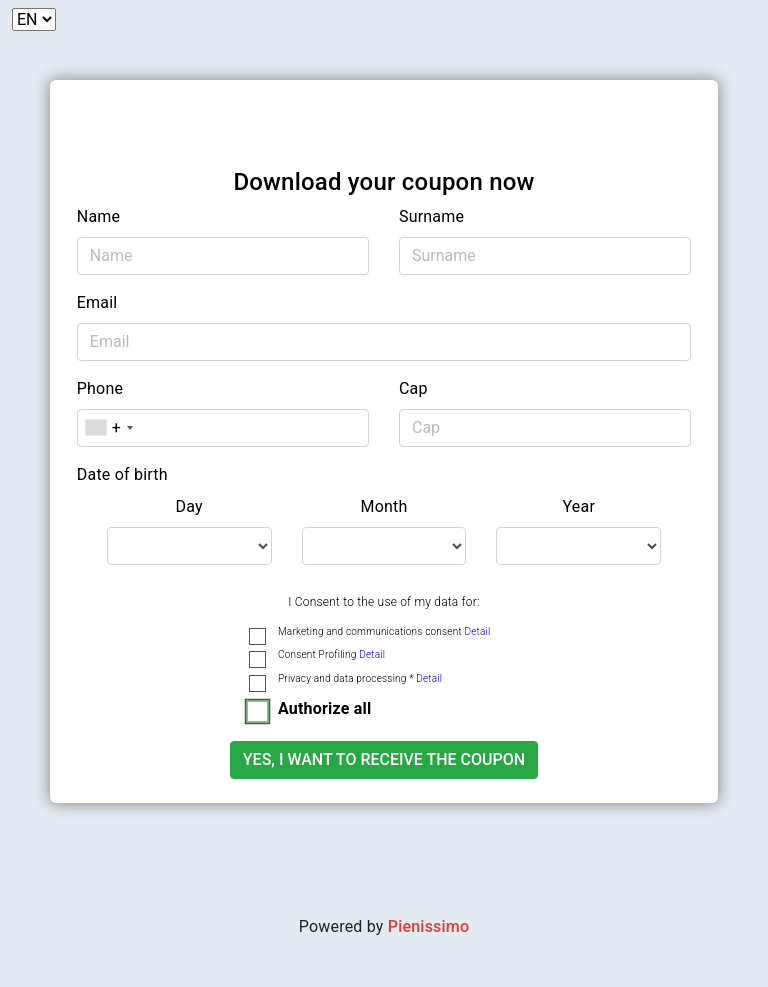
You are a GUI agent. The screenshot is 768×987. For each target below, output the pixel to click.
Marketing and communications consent (384, 631)
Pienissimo (428, 926)
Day (189, 506)
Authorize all (324, 708)
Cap (413, 388)
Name (98, 216)
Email (97, 302)
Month (383, 506)
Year (579, 506)
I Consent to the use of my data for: (383, 602)
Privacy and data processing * (360, 678)
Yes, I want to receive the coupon (384, 759)
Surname (431, 216)
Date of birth (122, 474)
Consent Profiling (331, 654)
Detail (477, 631)
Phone (100, 388)
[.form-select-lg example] (189, 546)
